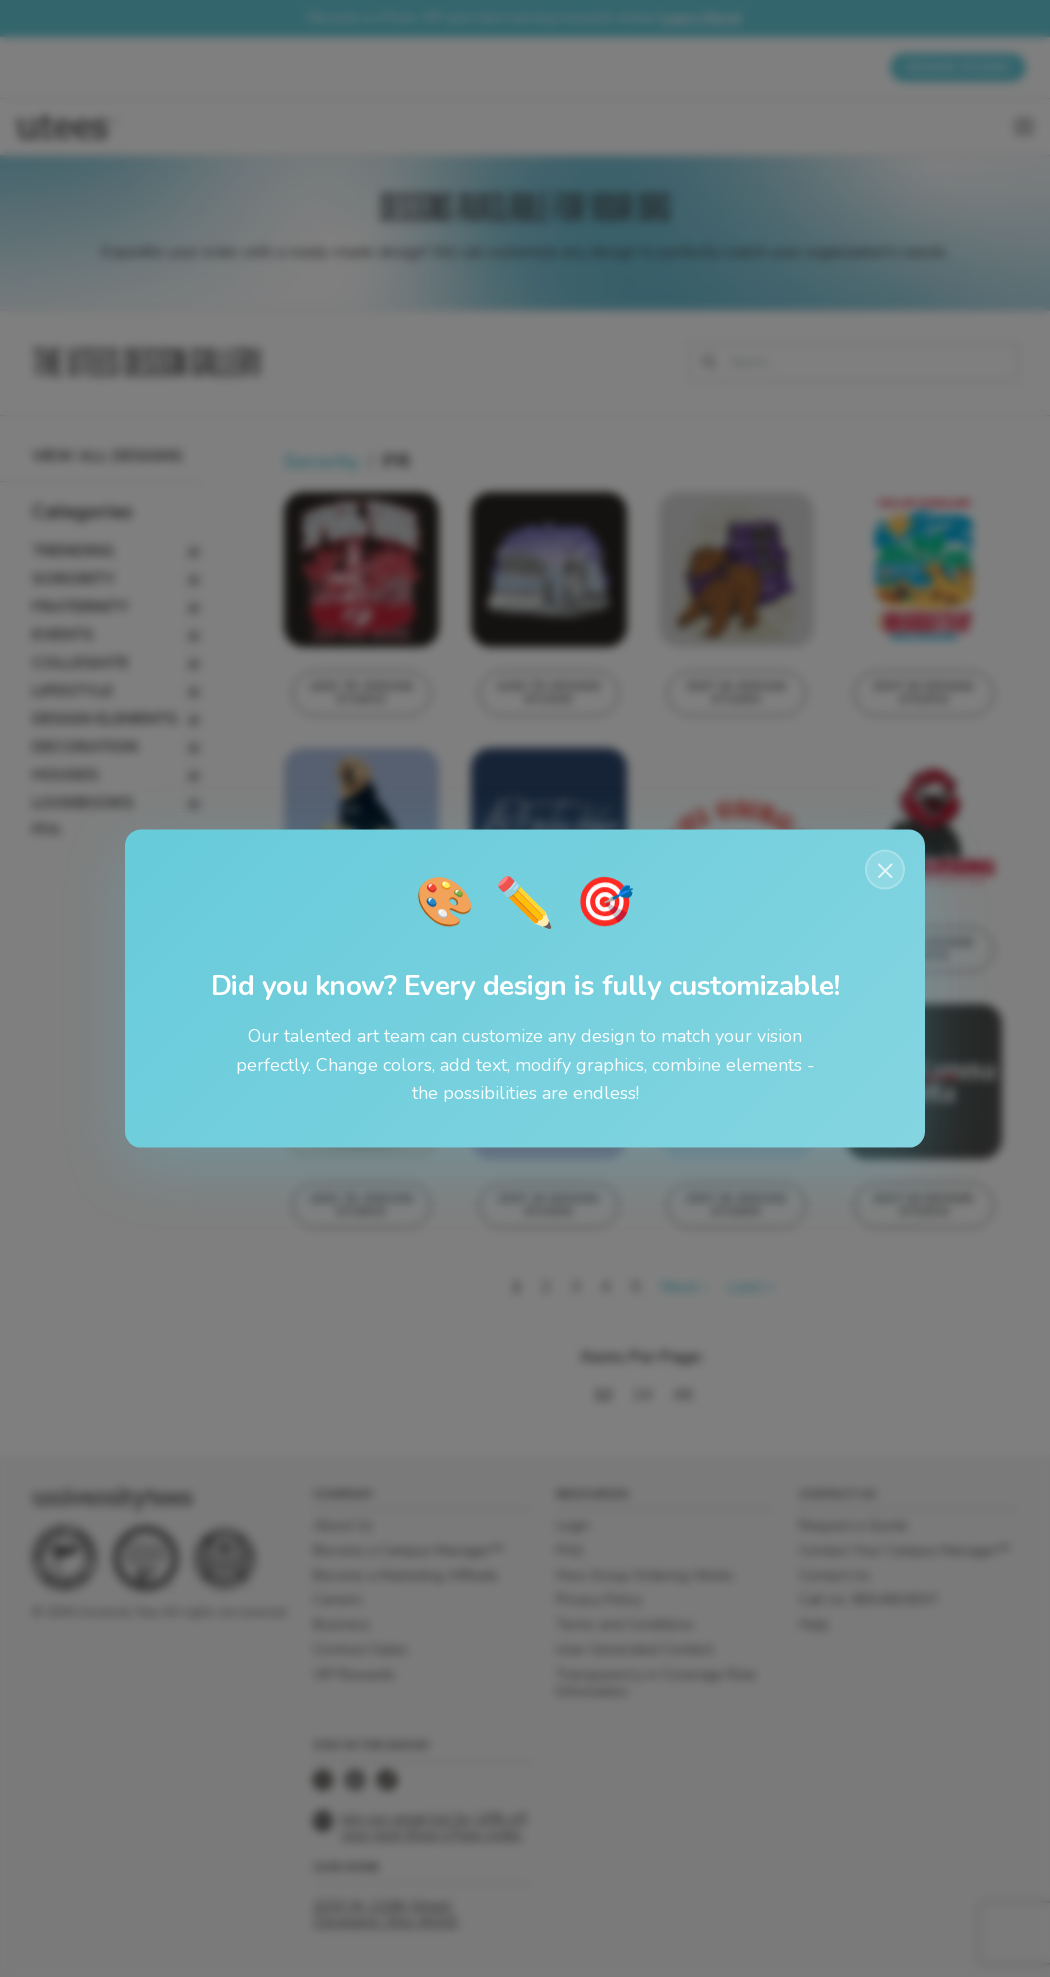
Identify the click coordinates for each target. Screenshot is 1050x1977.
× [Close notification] (885, 869)
